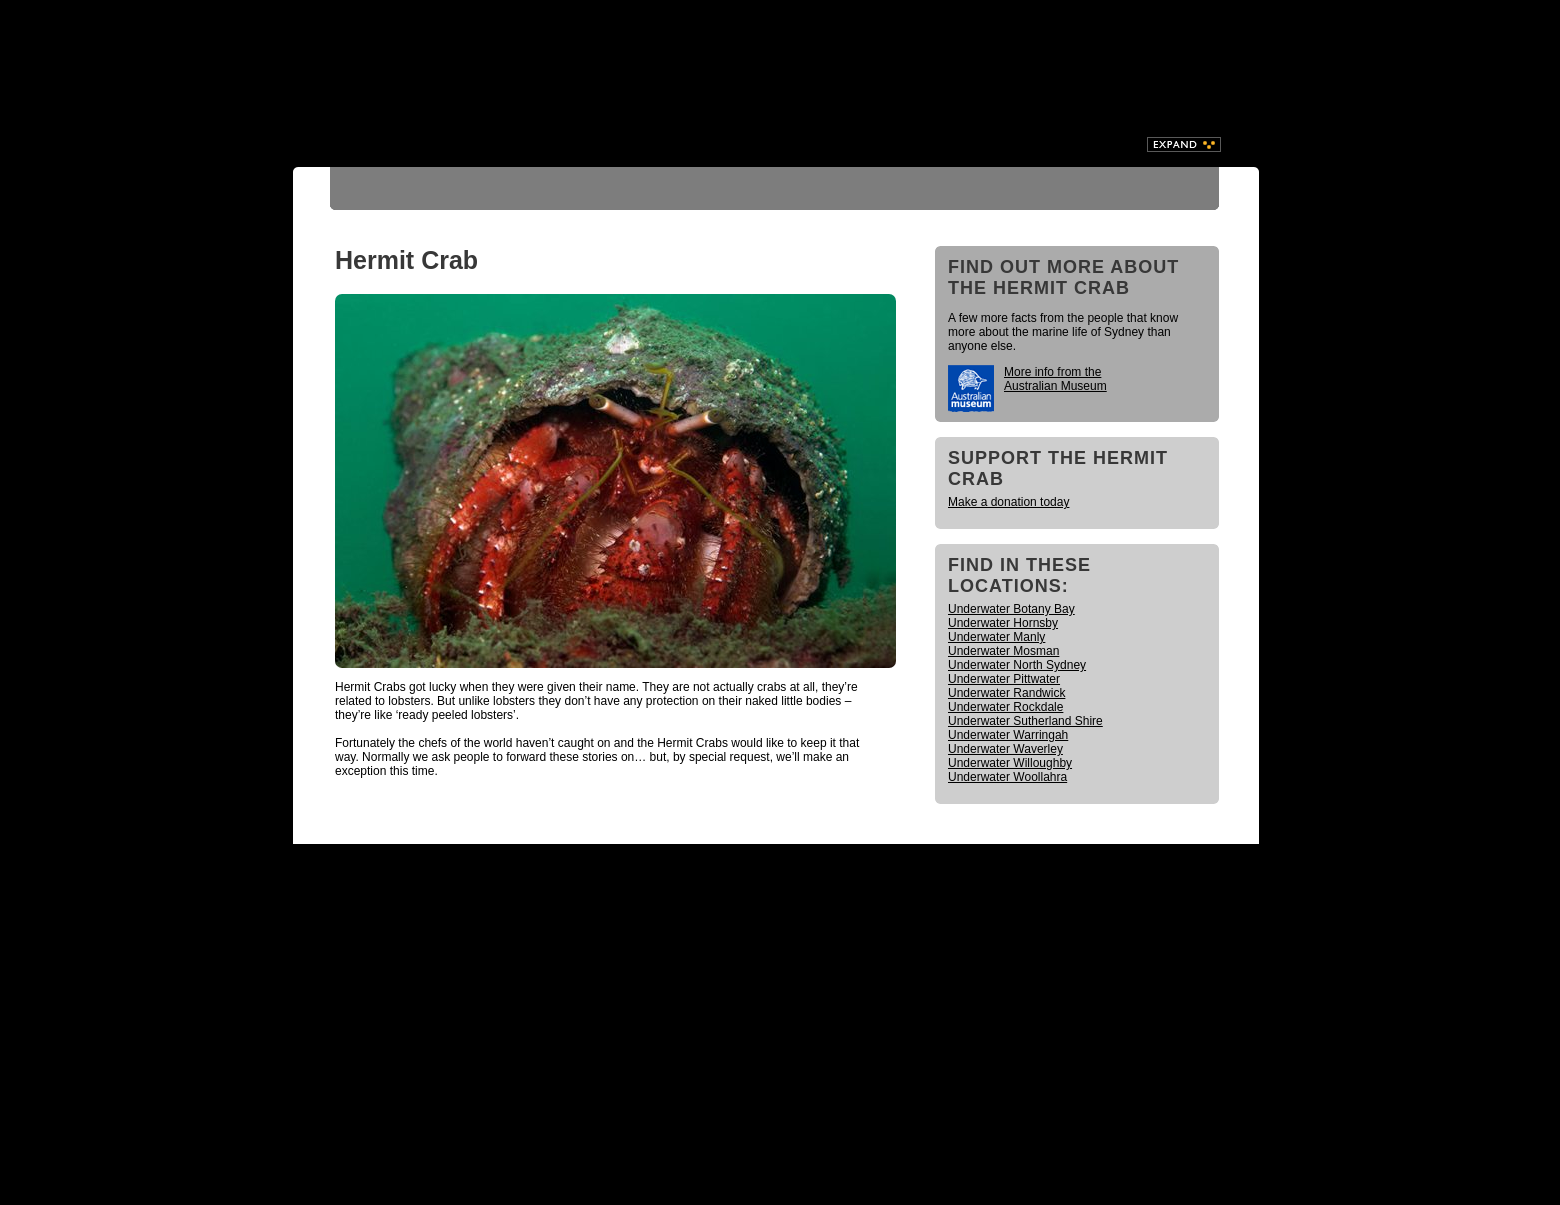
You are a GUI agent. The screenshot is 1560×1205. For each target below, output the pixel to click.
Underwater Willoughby (1010, 763)
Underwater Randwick (1006, 693)
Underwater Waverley (1005, 749)
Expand (1184, 144)
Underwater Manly (996, 637)
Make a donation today (1008, 502)
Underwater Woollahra (1007, 777)
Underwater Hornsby (1003, 623)
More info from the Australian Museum (1055, 379)
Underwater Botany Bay (1011, 609)
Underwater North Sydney (1017, 665)
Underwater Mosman (1003, 651)
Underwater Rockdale (1005, 707)
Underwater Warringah (1008, 735)
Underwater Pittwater (1004, 679)
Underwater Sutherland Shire (1025, 721)
